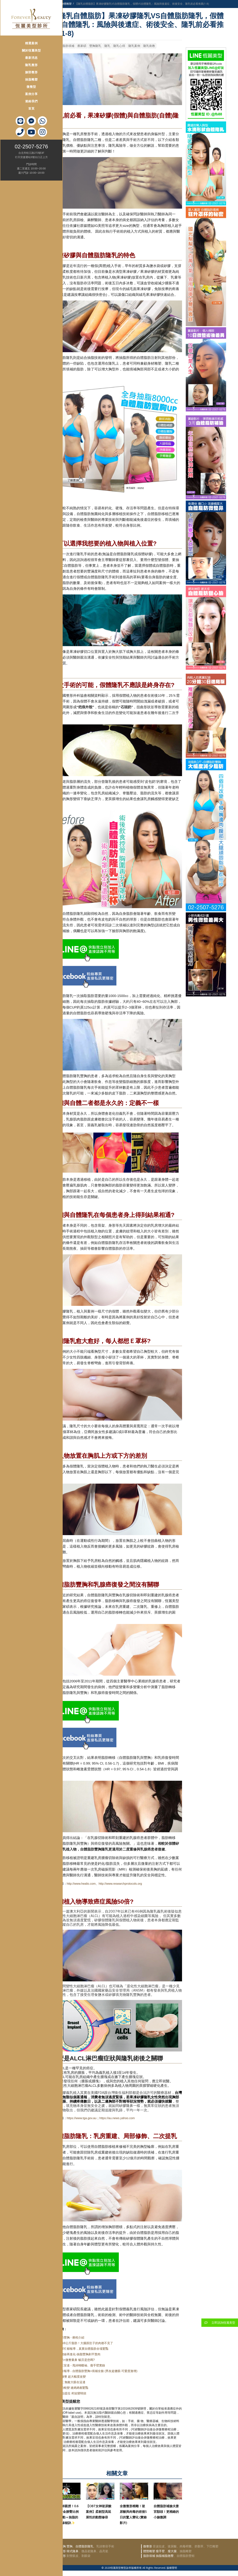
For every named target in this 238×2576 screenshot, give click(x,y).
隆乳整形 (20, 59)
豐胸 (70, 2546)
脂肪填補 (149, 2555)
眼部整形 (60, 2555)
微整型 (20, 80)
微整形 (147, 2546)
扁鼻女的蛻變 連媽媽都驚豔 (70, 2387)
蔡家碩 (81, 45)
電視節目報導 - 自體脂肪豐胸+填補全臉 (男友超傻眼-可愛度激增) (94, 2371)
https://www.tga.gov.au (82, 2118)
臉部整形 (20, 66)
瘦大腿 (172, 2551)
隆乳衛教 (149, 45)
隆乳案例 (134, 45)
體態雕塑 (149, 2551)
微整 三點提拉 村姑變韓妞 (69, 2393)
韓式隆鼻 (72, 2551)
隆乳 (107, 45)
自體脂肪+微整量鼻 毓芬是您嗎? (73, 2359)
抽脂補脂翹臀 (165, 2555)
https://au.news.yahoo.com (117, 2118)
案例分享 (20, 88)
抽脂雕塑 (20, 73)
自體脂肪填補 (65, 45)
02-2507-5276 (20, 141)
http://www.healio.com (81, 1883)
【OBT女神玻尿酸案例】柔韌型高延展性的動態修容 (98, 2511)
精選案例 (20, 37)
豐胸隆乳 (95, 45)
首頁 (20, 102)
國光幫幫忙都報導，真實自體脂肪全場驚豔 (80, 2348)
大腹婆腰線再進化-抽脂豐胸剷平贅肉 (76, 2354)
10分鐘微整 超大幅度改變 (69, 2376)
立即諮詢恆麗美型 (218, 2322)
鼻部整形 (60, 2551)
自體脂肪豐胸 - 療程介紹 (68, 2337)
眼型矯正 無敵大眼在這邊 (68, 2382)
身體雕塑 (66, 3)
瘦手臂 (160, 2551)
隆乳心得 (119, 45)
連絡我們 (20, 95)
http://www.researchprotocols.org (120, 1883)
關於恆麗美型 (20, 44)
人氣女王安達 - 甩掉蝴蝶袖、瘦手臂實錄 (78, 2365)
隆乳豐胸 (60, 2546)
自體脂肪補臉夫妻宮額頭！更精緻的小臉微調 (166, 2511)
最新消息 (20, 51)
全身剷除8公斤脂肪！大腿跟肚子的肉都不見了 (82, 2343)
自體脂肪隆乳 (84, 2546)
